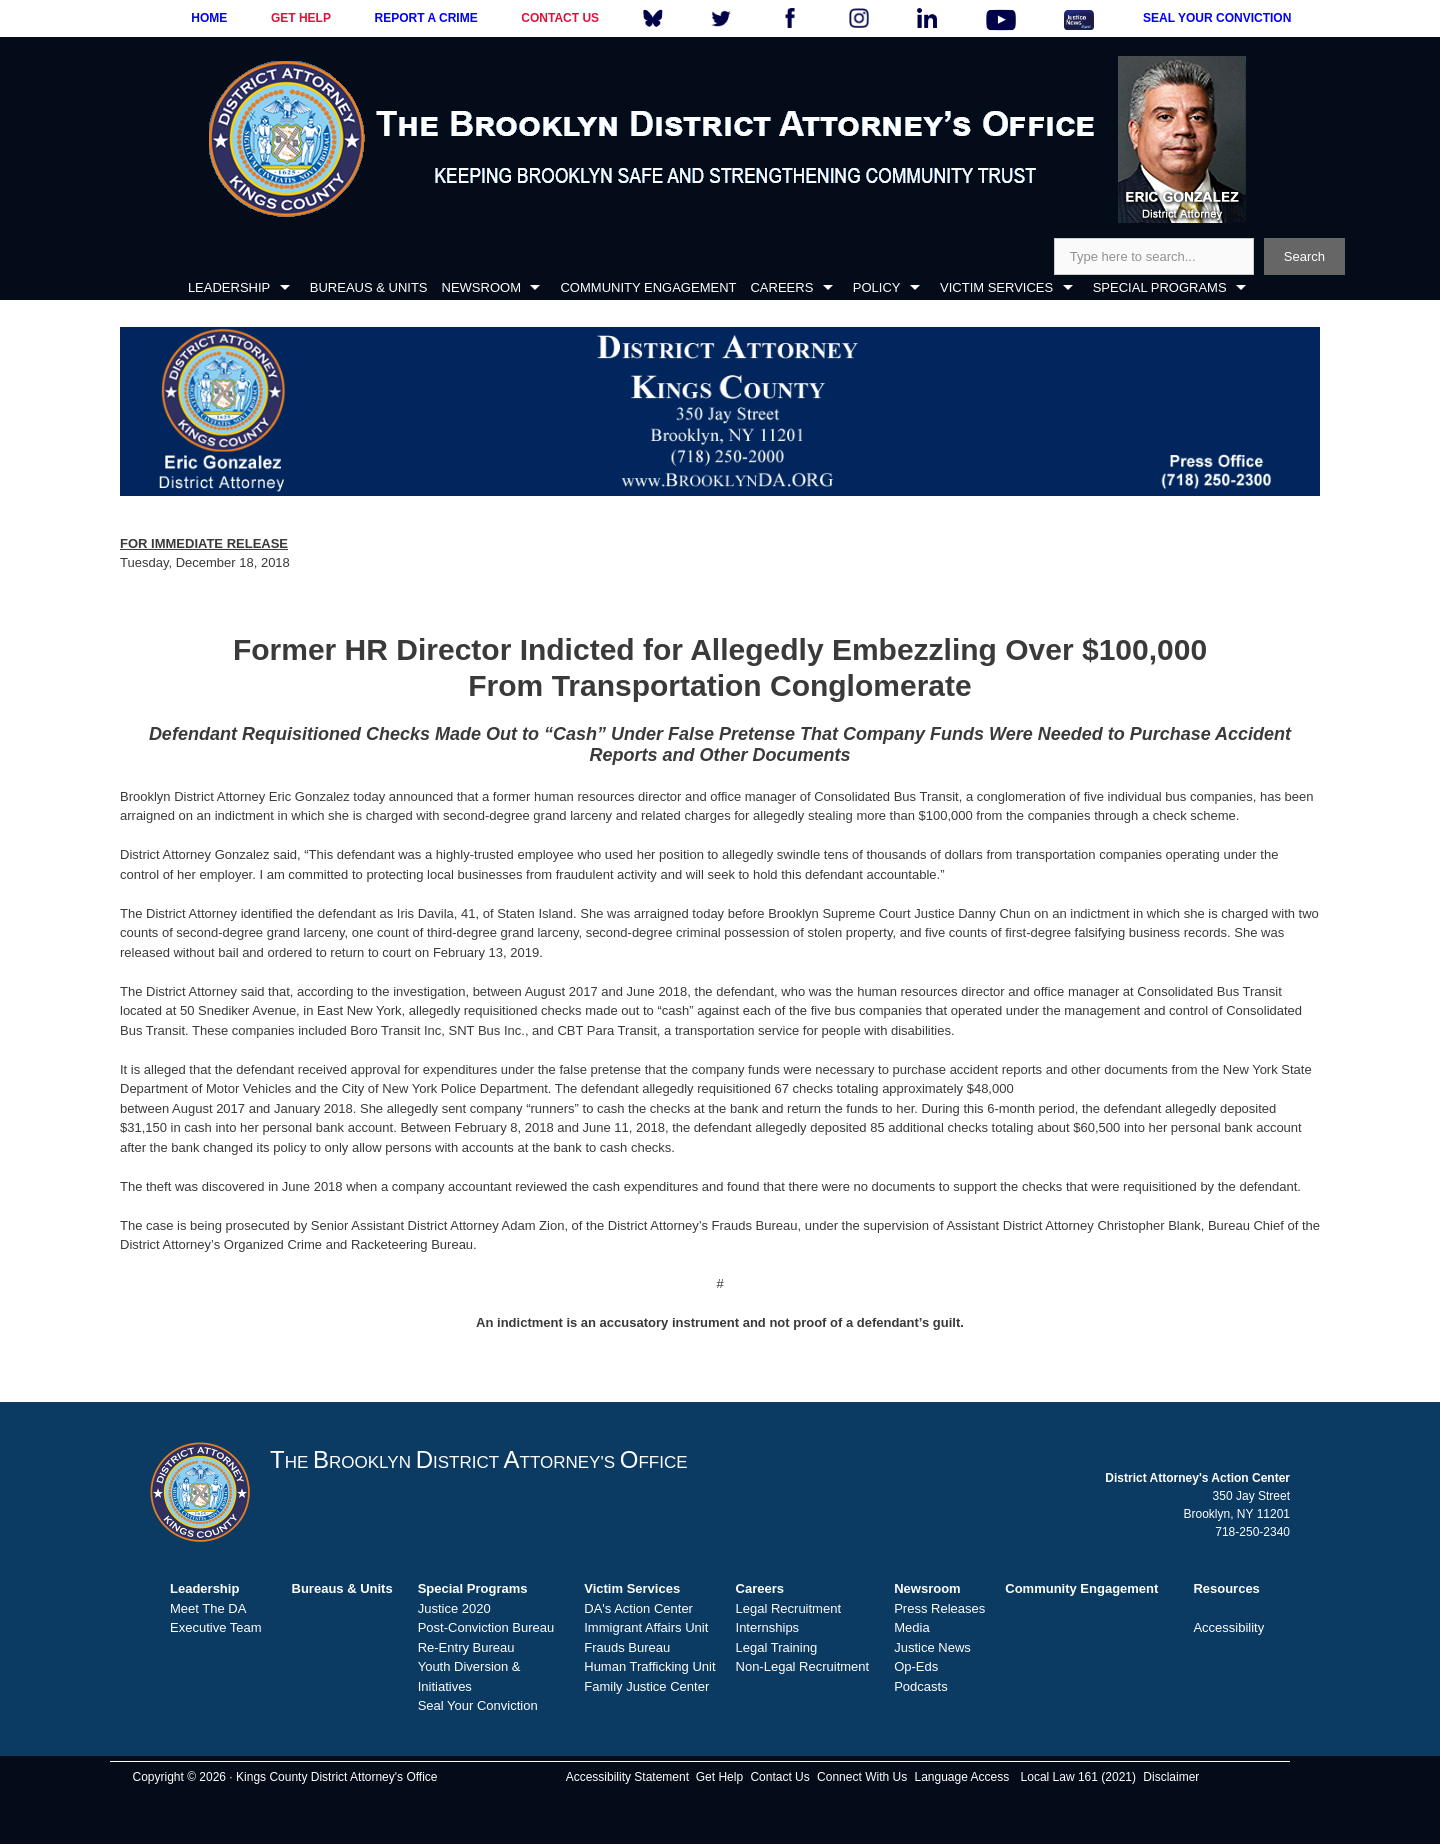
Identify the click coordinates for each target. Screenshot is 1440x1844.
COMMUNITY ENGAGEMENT (648, 287)
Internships (768, 1627)
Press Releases (939, 1608)
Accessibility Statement (627, 1777)
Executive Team (216, 1627)
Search (1304, 256)
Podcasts (920, 1686)
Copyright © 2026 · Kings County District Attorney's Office (284, 1777)
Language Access (961, 1777)
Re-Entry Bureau (466, 1647)
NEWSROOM (481, 287)
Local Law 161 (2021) (1078, 1777)
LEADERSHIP (229, 287)
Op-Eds (916, 1666)
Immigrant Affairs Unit (646, 1627)
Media (911, 1627)
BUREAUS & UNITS (369, 287)
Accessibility (1228, 1627)
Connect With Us (862, 1777)
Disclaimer (1171, 1777)
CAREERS (781, 287)
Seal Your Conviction (478, 1705)
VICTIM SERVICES (996, 287)
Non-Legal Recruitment (803, 1666)
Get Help (719, 1777)
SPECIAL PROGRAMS (1160, 287)
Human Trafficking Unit (649, 1666)
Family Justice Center (646, 1686)
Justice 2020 (454, 1608)
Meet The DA (208, 1608)
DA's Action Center (638, 1608)
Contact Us (779, 1777)
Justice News (932, 1647)
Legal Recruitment (789, 1608)
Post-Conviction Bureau (486, 1627)
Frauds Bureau (627, 1647)
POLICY (877, 287)
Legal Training (777, 1647)
